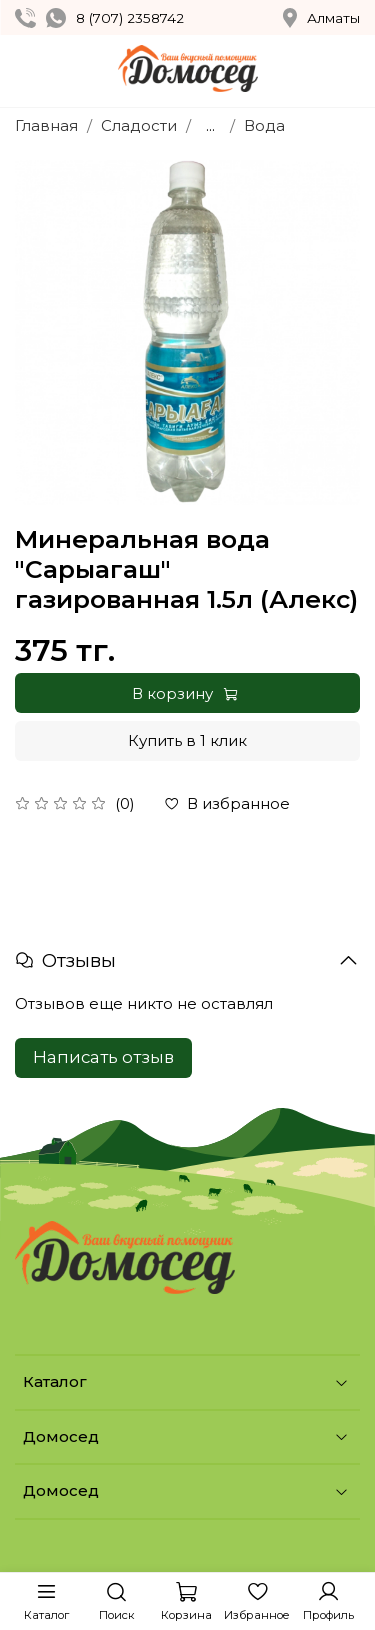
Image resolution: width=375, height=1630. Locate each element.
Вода (264, 125)
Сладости (139, 125)
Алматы (321, 18)
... (210, 125)
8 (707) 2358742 (130, 18)
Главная (46, 125)
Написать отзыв (103, 1057)
